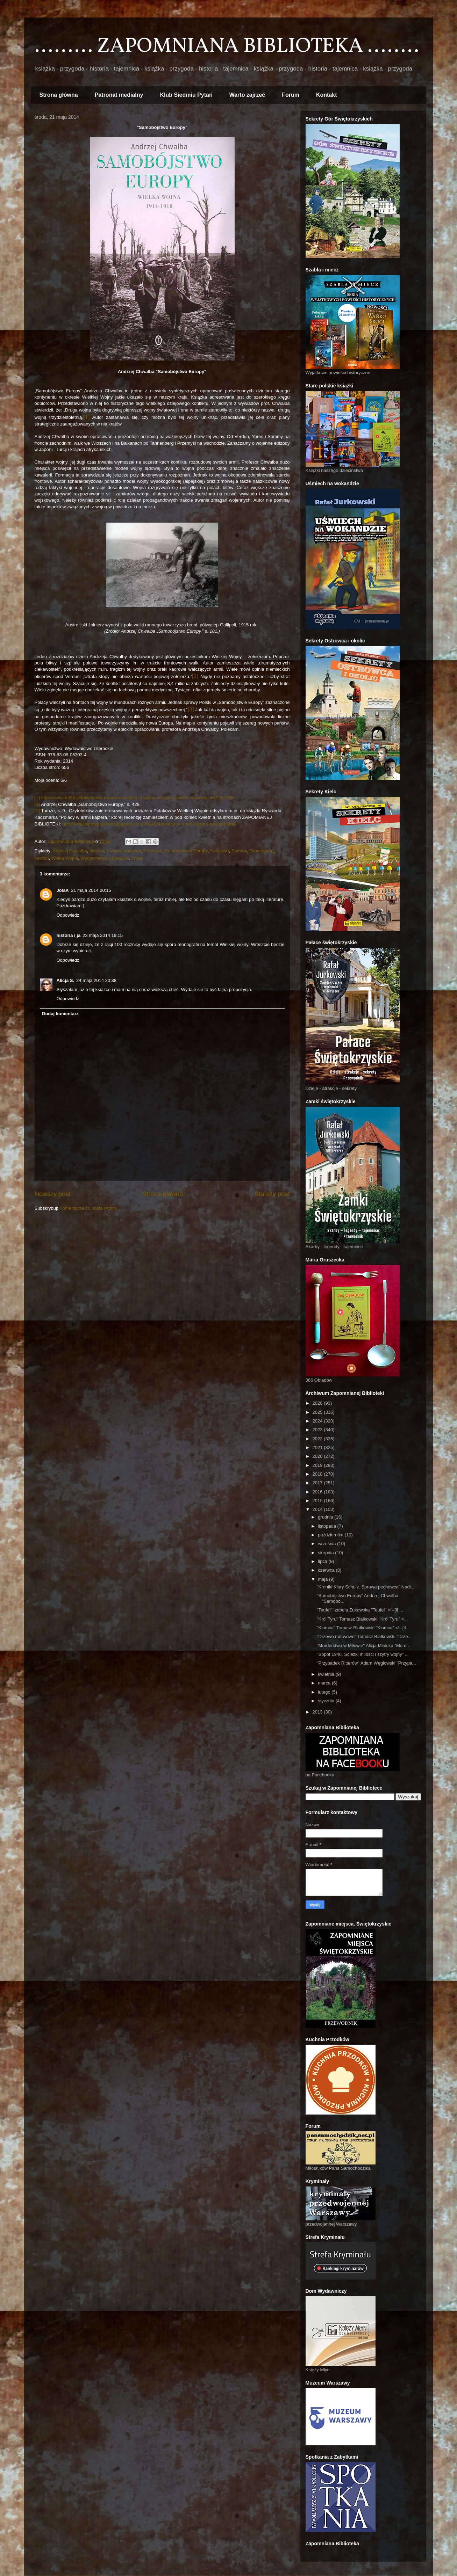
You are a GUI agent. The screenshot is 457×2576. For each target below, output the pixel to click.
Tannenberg (262, 850)
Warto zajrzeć (247, 95)
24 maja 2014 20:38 (96, 980)
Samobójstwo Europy (186, 850)
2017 (318, 1482)
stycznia (327, 1700)
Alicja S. (65, 980)
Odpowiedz (68, 915)
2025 (318, 1412)
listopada (327, 1526)
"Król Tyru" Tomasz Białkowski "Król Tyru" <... (362, 1619)
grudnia (326, 1517)
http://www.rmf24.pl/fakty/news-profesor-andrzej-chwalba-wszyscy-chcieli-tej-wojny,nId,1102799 (137, 797)
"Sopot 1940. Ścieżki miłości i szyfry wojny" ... (363, 1654)
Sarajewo (219, 850)
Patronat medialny (119, 95)
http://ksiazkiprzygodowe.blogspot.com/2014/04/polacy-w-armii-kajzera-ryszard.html (149, 824)
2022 (318, 1438)
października (331, 1534)
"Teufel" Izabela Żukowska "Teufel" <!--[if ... (360, 1610)
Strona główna (59, 95)
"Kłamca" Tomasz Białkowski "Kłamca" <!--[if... (363, 1627)
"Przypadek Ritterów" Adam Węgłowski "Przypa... (366, 1663)
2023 (318, 1429)
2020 (318, 1456)
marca (325, 1683)
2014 (318, 1509)
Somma (239, 850)
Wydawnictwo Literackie (105, 858)
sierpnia (326, 1552)
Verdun (42, 858)
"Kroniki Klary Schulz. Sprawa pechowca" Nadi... (365, 1586)
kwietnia (327, 1674)
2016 (318, 1491)
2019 (318, 1465)
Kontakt (326, 95)
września (327, 1543)
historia (97, 850)
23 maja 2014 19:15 (103, 935)
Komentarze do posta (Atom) (88, 1208)
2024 (318, 1421)
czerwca (327, 1570)
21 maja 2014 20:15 (91, 890)
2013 (318, 1712)
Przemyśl (153, 850)
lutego (324, 1692)
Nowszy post (53, 1194)
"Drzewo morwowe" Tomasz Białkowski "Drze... (364, 1636)
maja (323, 1579)
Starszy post (272, 1194)
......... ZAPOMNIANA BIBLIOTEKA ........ (227, 46)
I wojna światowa (124, 850)
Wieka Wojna (64, 858)
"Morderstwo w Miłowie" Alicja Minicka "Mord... (363, 1645)
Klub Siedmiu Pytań (186, 95)
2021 (318, 1447)
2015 (318, 1500)
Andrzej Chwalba (70, 850)
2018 (318, 1474)
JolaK (63, 890)
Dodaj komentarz (60, 1013)
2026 (318, 1403)
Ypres (137, 858)
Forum (290, 95)
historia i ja (69, 935)
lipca (323, 1561)
